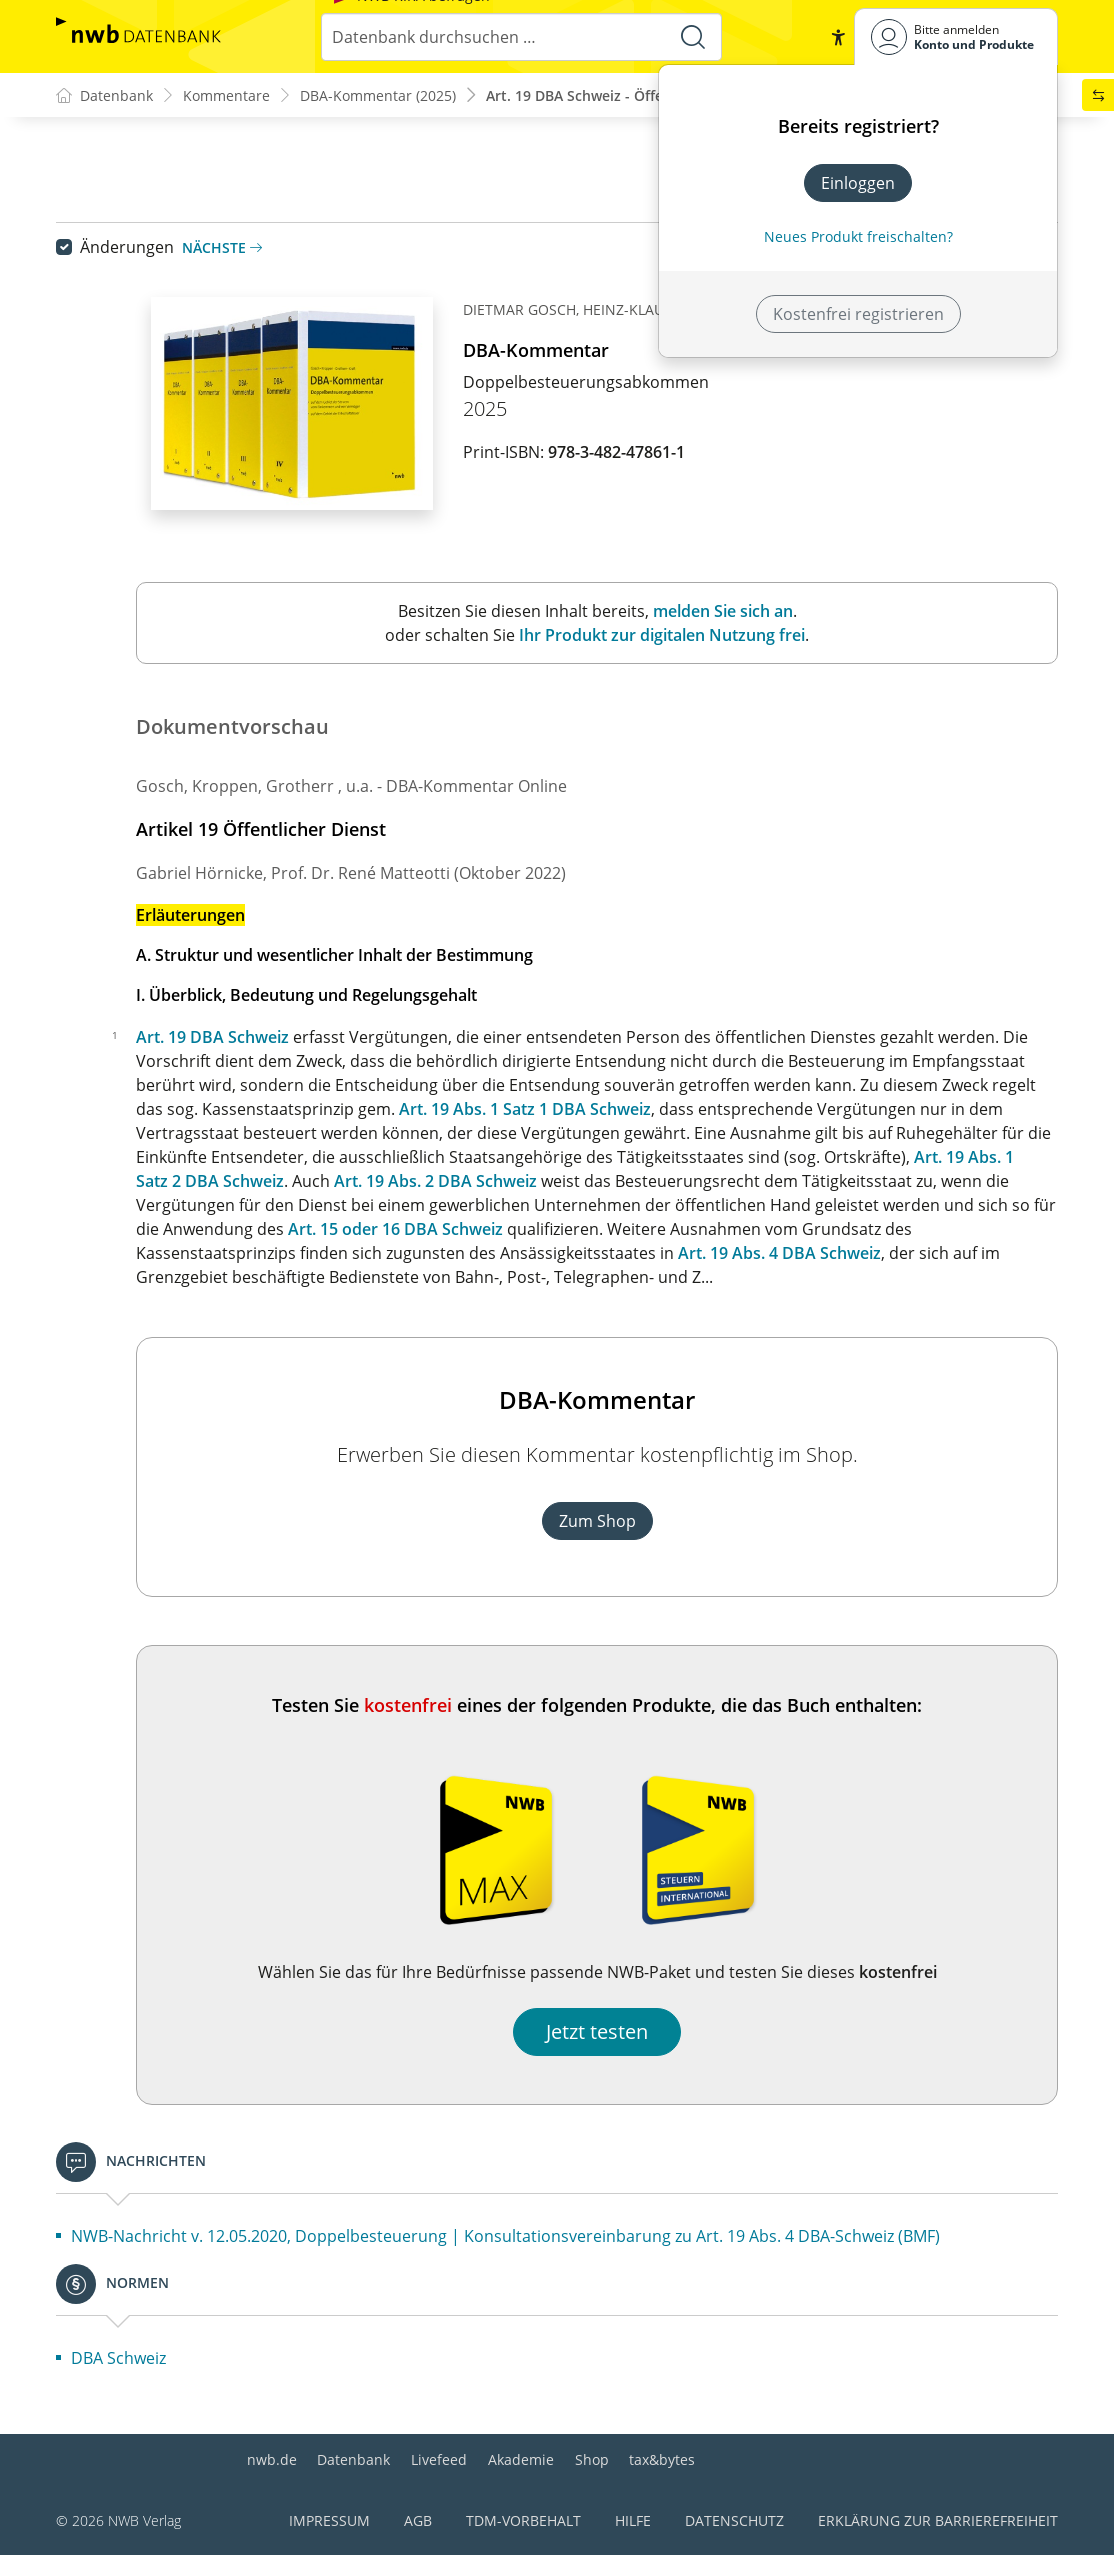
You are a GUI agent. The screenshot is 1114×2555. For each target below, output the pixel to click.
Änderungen (127, 247)
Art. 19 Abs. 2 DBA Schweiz (435, 1181)
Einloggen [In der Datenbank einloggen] (858, 183)
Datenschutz (734, 2520)
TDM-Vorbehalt (523, 2520)
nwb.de (272, 2459)
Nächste (222, 247)
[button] (838, 37)
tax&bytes (662, 2459)
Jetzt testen (597, 2031)
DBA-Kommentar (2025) (378, 95)
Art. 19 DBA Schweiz (212, 1037)
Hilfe (633, 2520)
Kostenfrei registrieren (858, 314)
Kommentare (226, 95)
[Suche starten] (693, 37)
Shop (592, 2459)
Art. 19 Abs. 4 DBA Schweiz (779, 1253)
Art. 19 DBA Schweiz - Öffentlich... (600, 95)
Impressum (329, 2520)
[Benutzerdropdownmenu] (956, 36)
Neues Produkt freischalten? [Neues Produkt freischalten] (858, 236)
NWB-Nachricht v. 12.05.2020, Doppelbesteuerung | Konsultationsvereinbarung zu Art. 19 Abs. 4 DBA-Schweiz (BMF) (505, 2236)
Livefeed (439, 2459)
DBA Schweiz (118, 2358)
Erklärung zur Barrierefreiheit (938, 2520)
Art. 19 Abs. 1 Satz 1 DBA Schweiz (525, 1109)
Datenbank (353, 2459)
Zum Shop (597, 1521)
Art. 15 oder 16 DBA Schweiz (395, 1229)
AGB (418, 2520)
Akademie (521, 2459)
